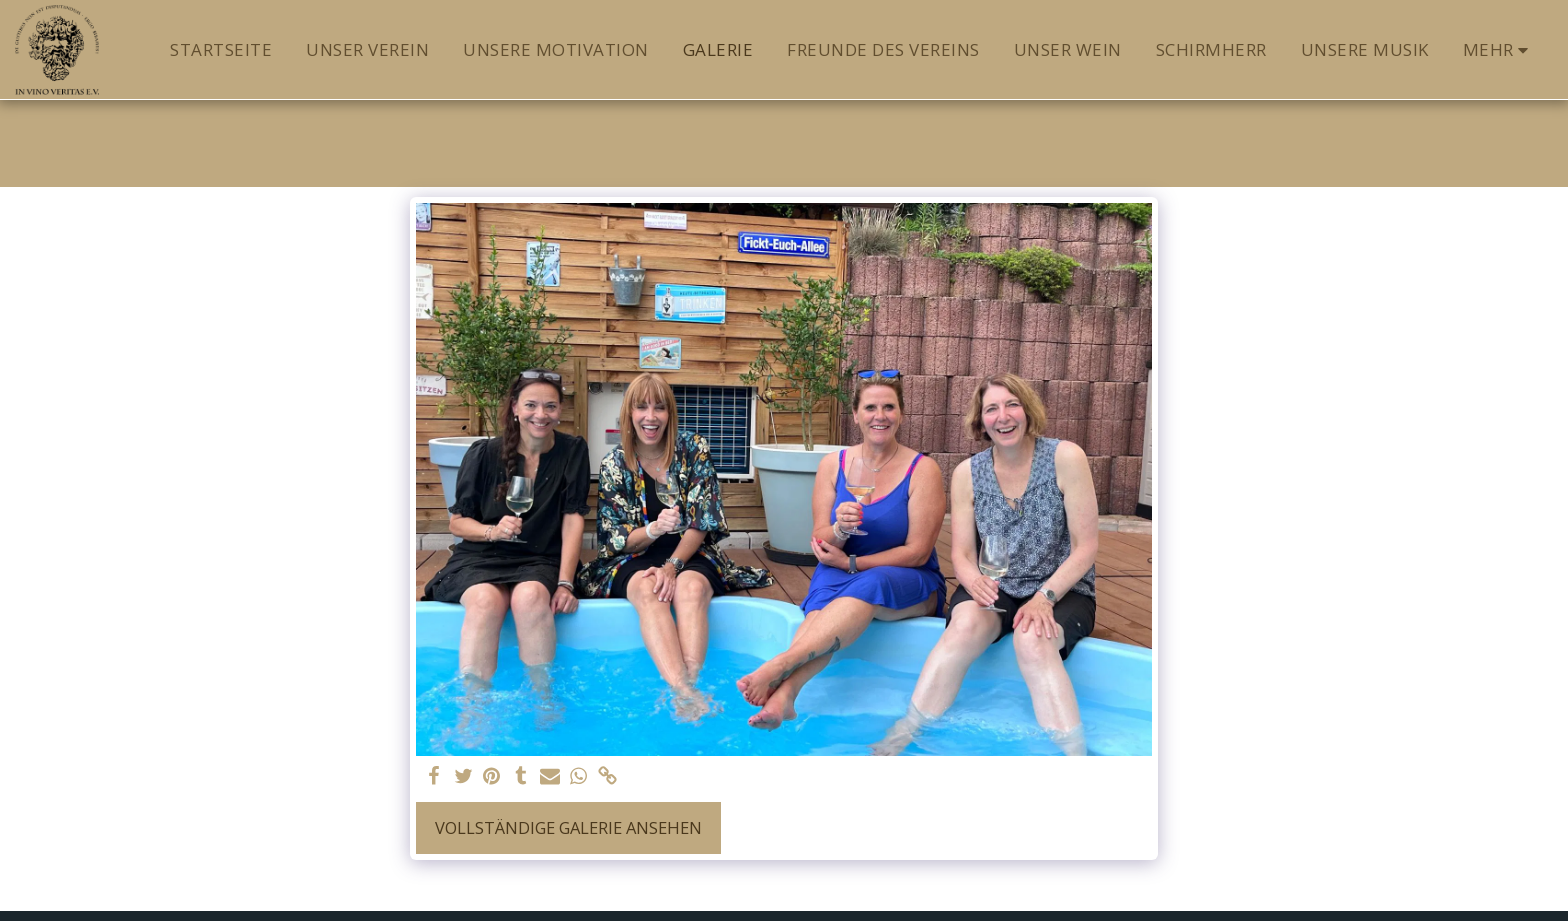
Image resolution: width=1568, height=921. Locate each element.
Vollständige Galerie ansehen (568, 827)
